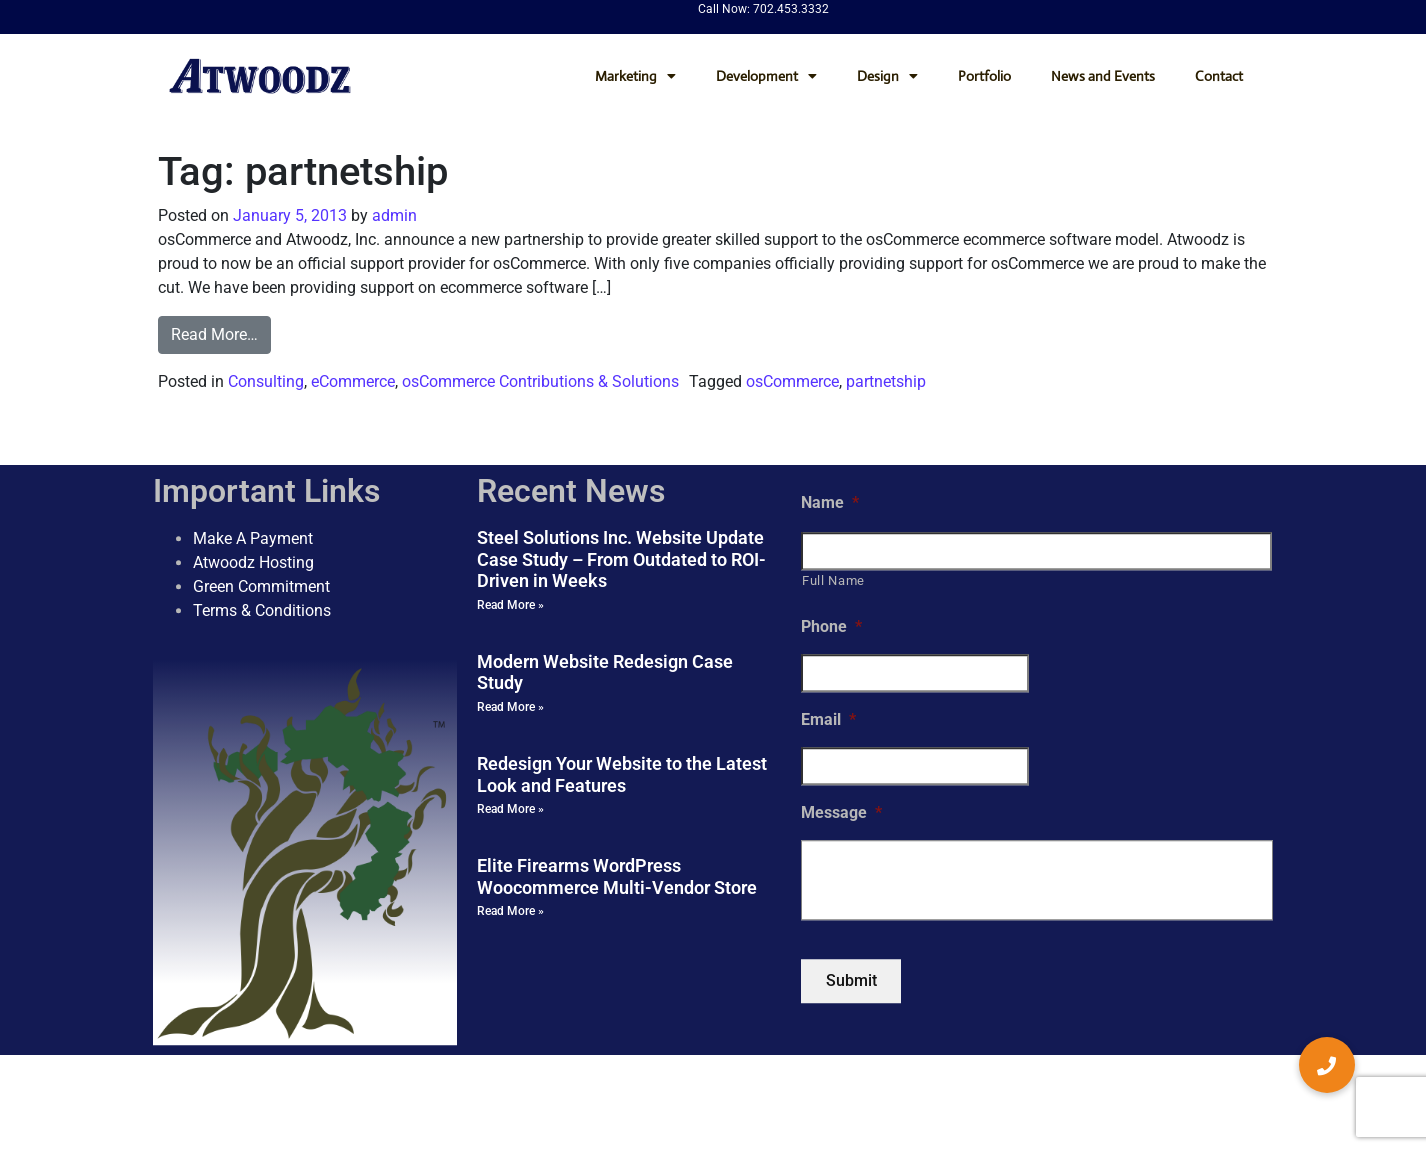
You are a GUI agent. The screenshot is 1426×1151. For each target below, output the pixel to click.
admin (392, 215)
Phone (831, 627)
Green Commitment (261, 586)
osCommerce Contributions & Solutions (540, 381)
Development (766, 76)
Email (828, 719)
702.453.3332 (791, 9)
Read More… (214, 334)
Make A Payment (253, 538)
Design (887, 76)
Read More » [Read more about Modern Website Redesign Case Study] (510, 707)
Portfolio (984, 76)
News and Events (1103, 76)
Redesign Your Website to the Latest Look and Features (622, 774)
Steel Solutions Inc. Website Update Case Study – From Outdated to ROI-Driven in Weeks (621, 559)
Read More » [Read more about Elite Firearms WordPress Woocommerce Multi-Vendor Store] (510, 912)
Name (830, 502)
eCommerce (353, 381)
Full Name (833, 580)
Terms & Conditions (262, 610)
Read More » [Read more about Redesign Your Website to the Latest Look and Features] (510, 809)
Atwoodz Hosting (253, 562)
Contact (1219, 76)
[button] (1327, 1065)
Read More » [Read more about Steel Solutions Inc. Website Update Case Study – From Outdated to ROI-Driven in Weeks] (510, 605)
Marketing (635, 76)
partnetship (886, 381)
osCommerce (792, 381)
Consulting (266, 381)
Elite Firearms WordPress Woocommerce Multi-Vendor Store (617, 876)
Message (841, 812)
